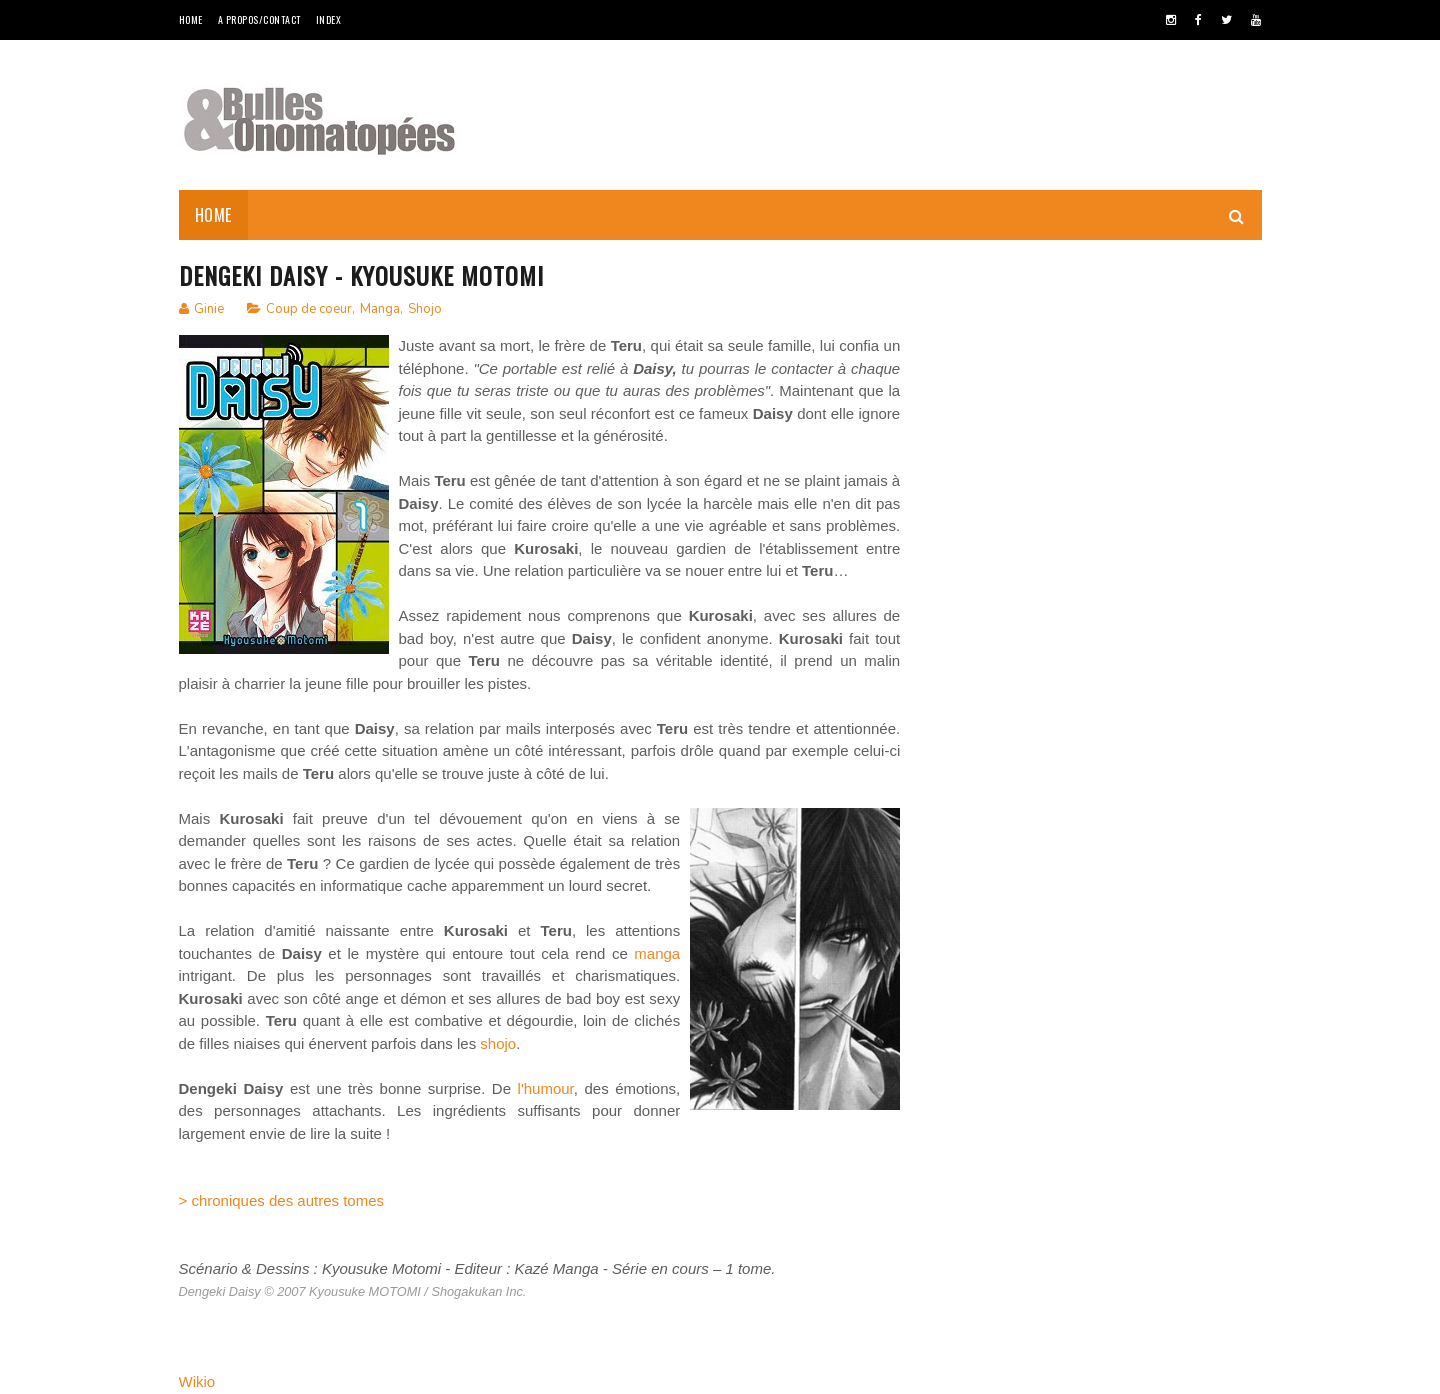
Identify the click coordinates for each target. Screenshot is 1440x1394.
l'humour (546, 1088)
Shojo (425, 309)
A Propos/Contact (259, 19)
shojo (498, 1043)
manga (657, 953)
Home (191, 19)
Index (329, 19)
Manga (380, 309)
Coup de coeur (309, 309)
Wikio (197, 1381)
